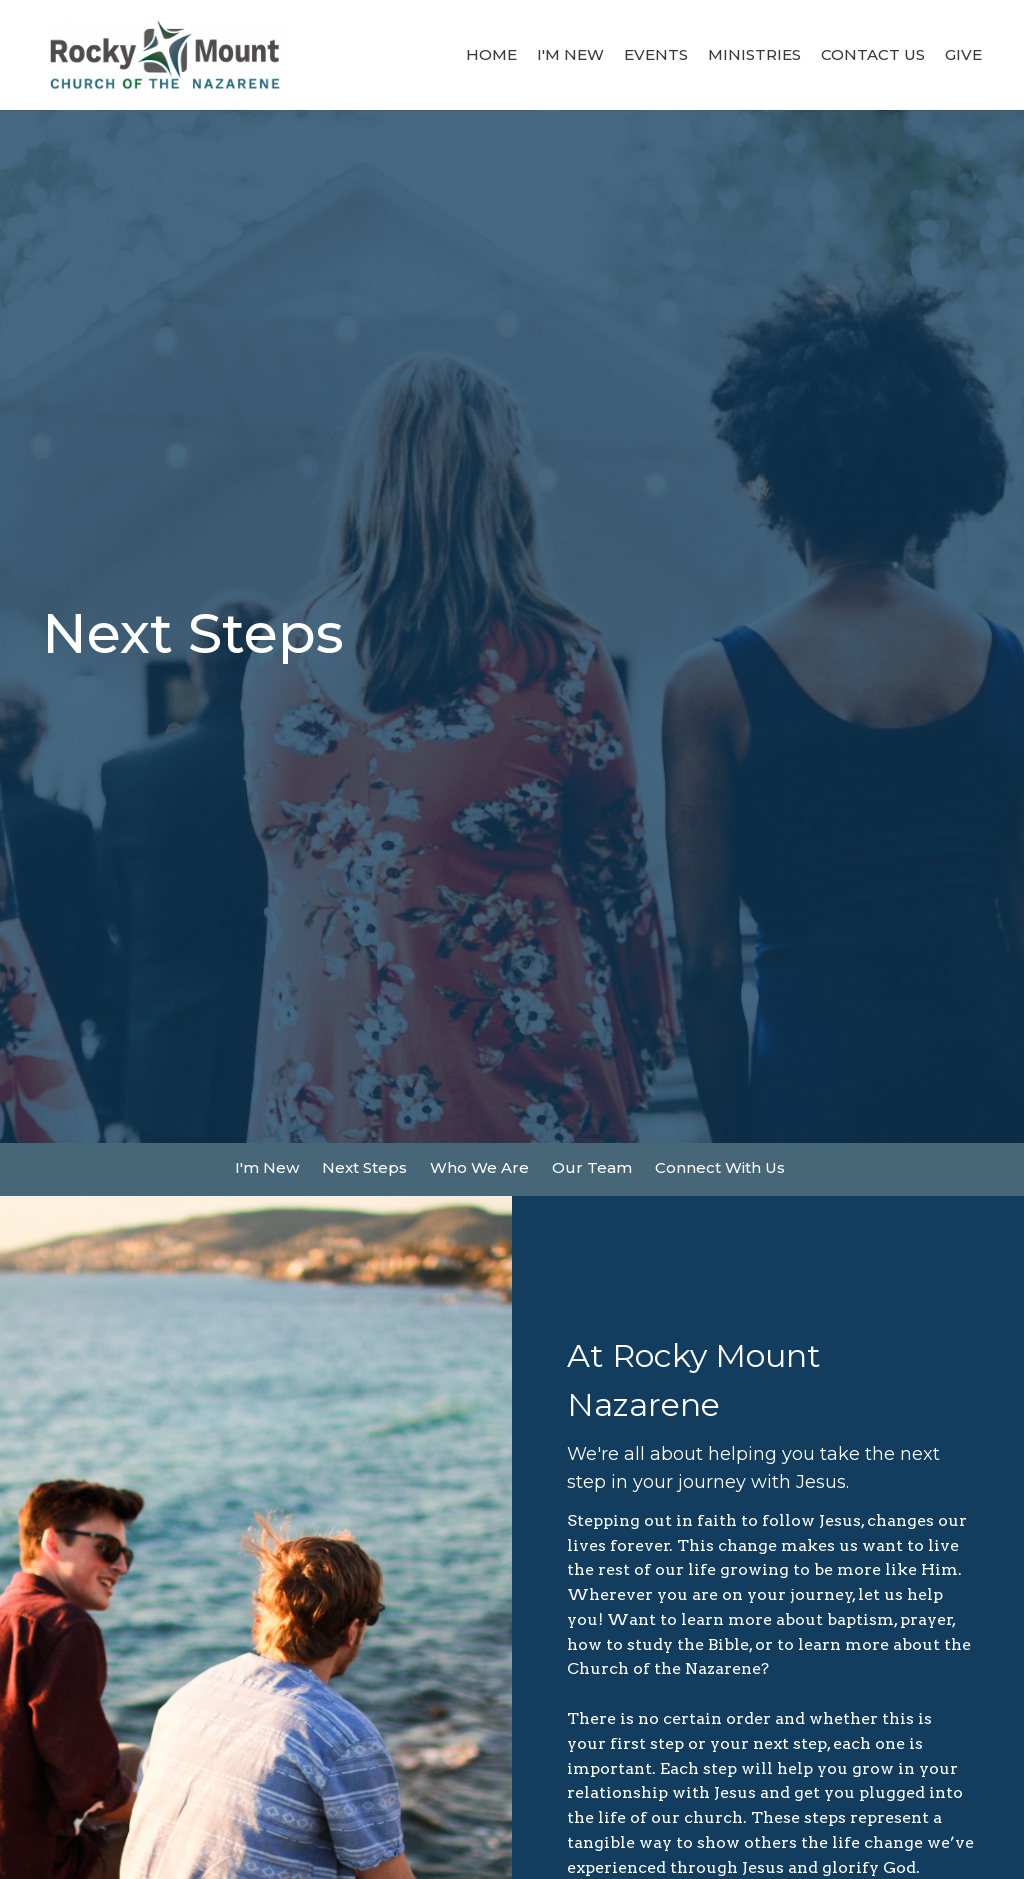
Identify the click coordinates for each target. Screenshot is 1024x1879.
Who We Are (479, 1167)
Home (491, 54)
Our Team (592, 1167)
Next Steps (364, 1167)
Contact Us (873, 54)
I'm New (570, 54)
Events (656, 54)
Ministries (754, 54)
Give (963, 54)
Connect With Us (720, 1167)
